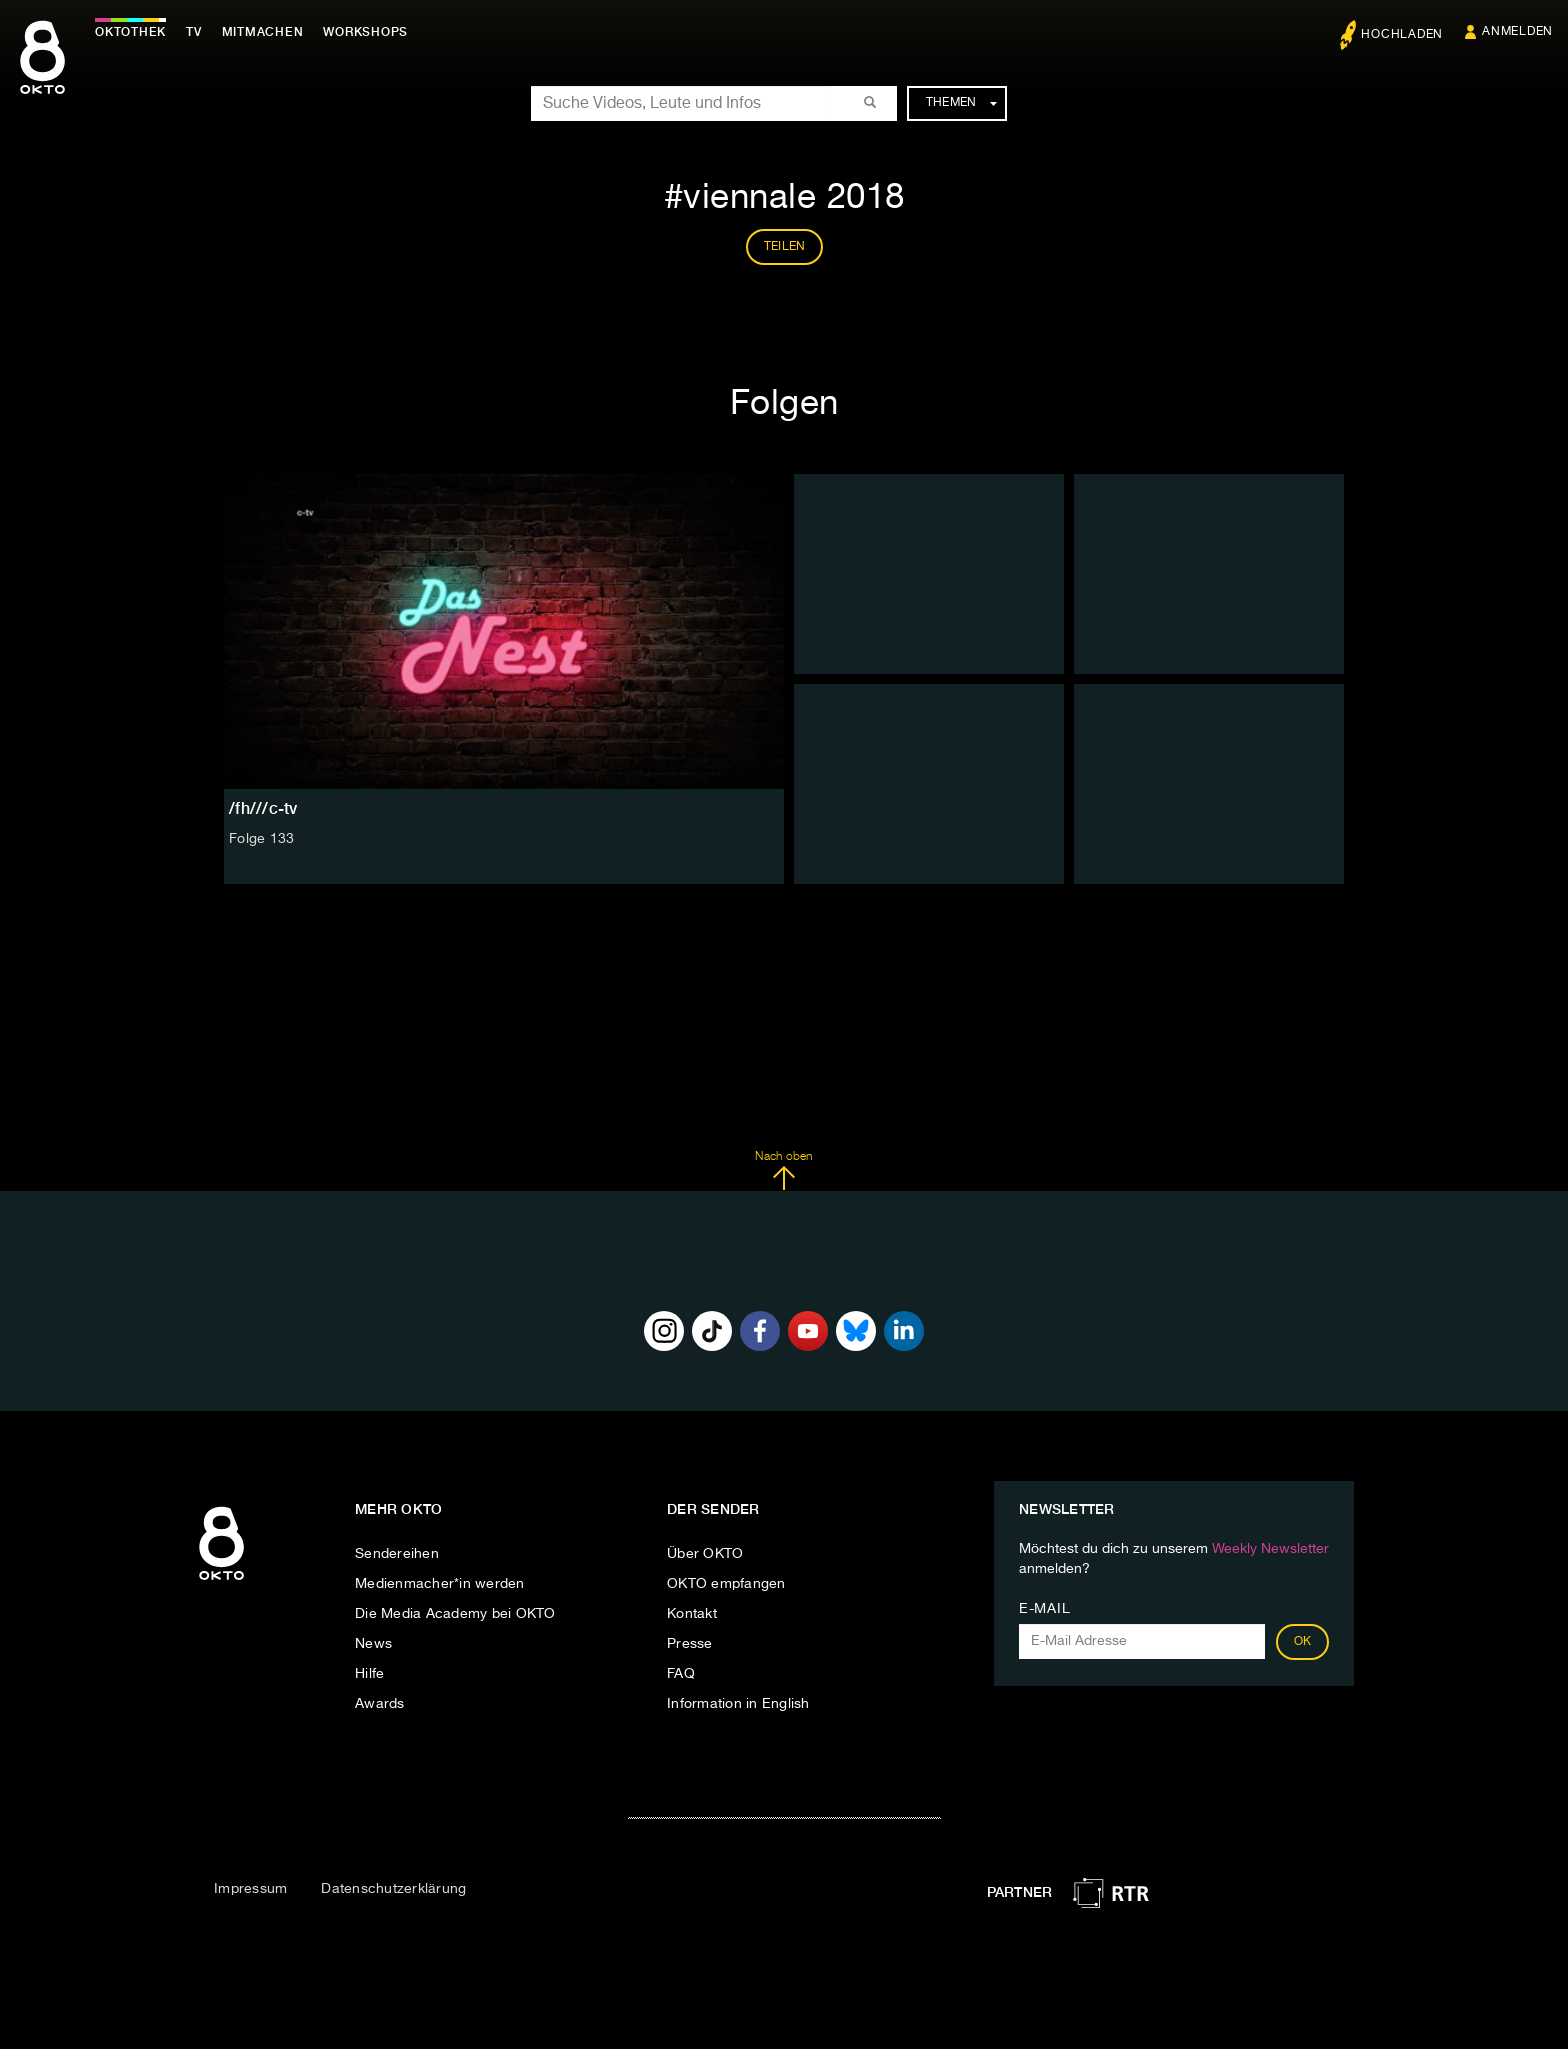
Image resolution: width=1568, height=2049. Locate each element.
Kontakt (692, 1614)
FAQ (681, 1674)
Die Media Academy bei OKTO (455, 1614)
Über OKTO (705, 1554)
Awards (380, 1704)
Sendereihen (397, 1554)
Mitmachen (263, 32)
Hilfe (369, 1674)
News (373, 1644)
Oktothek (130, 32)
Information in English (738, 1704)
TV (194, 32)
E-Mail (1044, 1609)
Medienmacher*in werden (440, 1584)
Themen (961, 103)
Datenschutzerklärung (393, 1889)
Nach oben (783, 1171)
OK (1303, 1642)
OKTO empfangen (726, 1584)
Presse (690, 1644)
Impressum (250, 1889)
